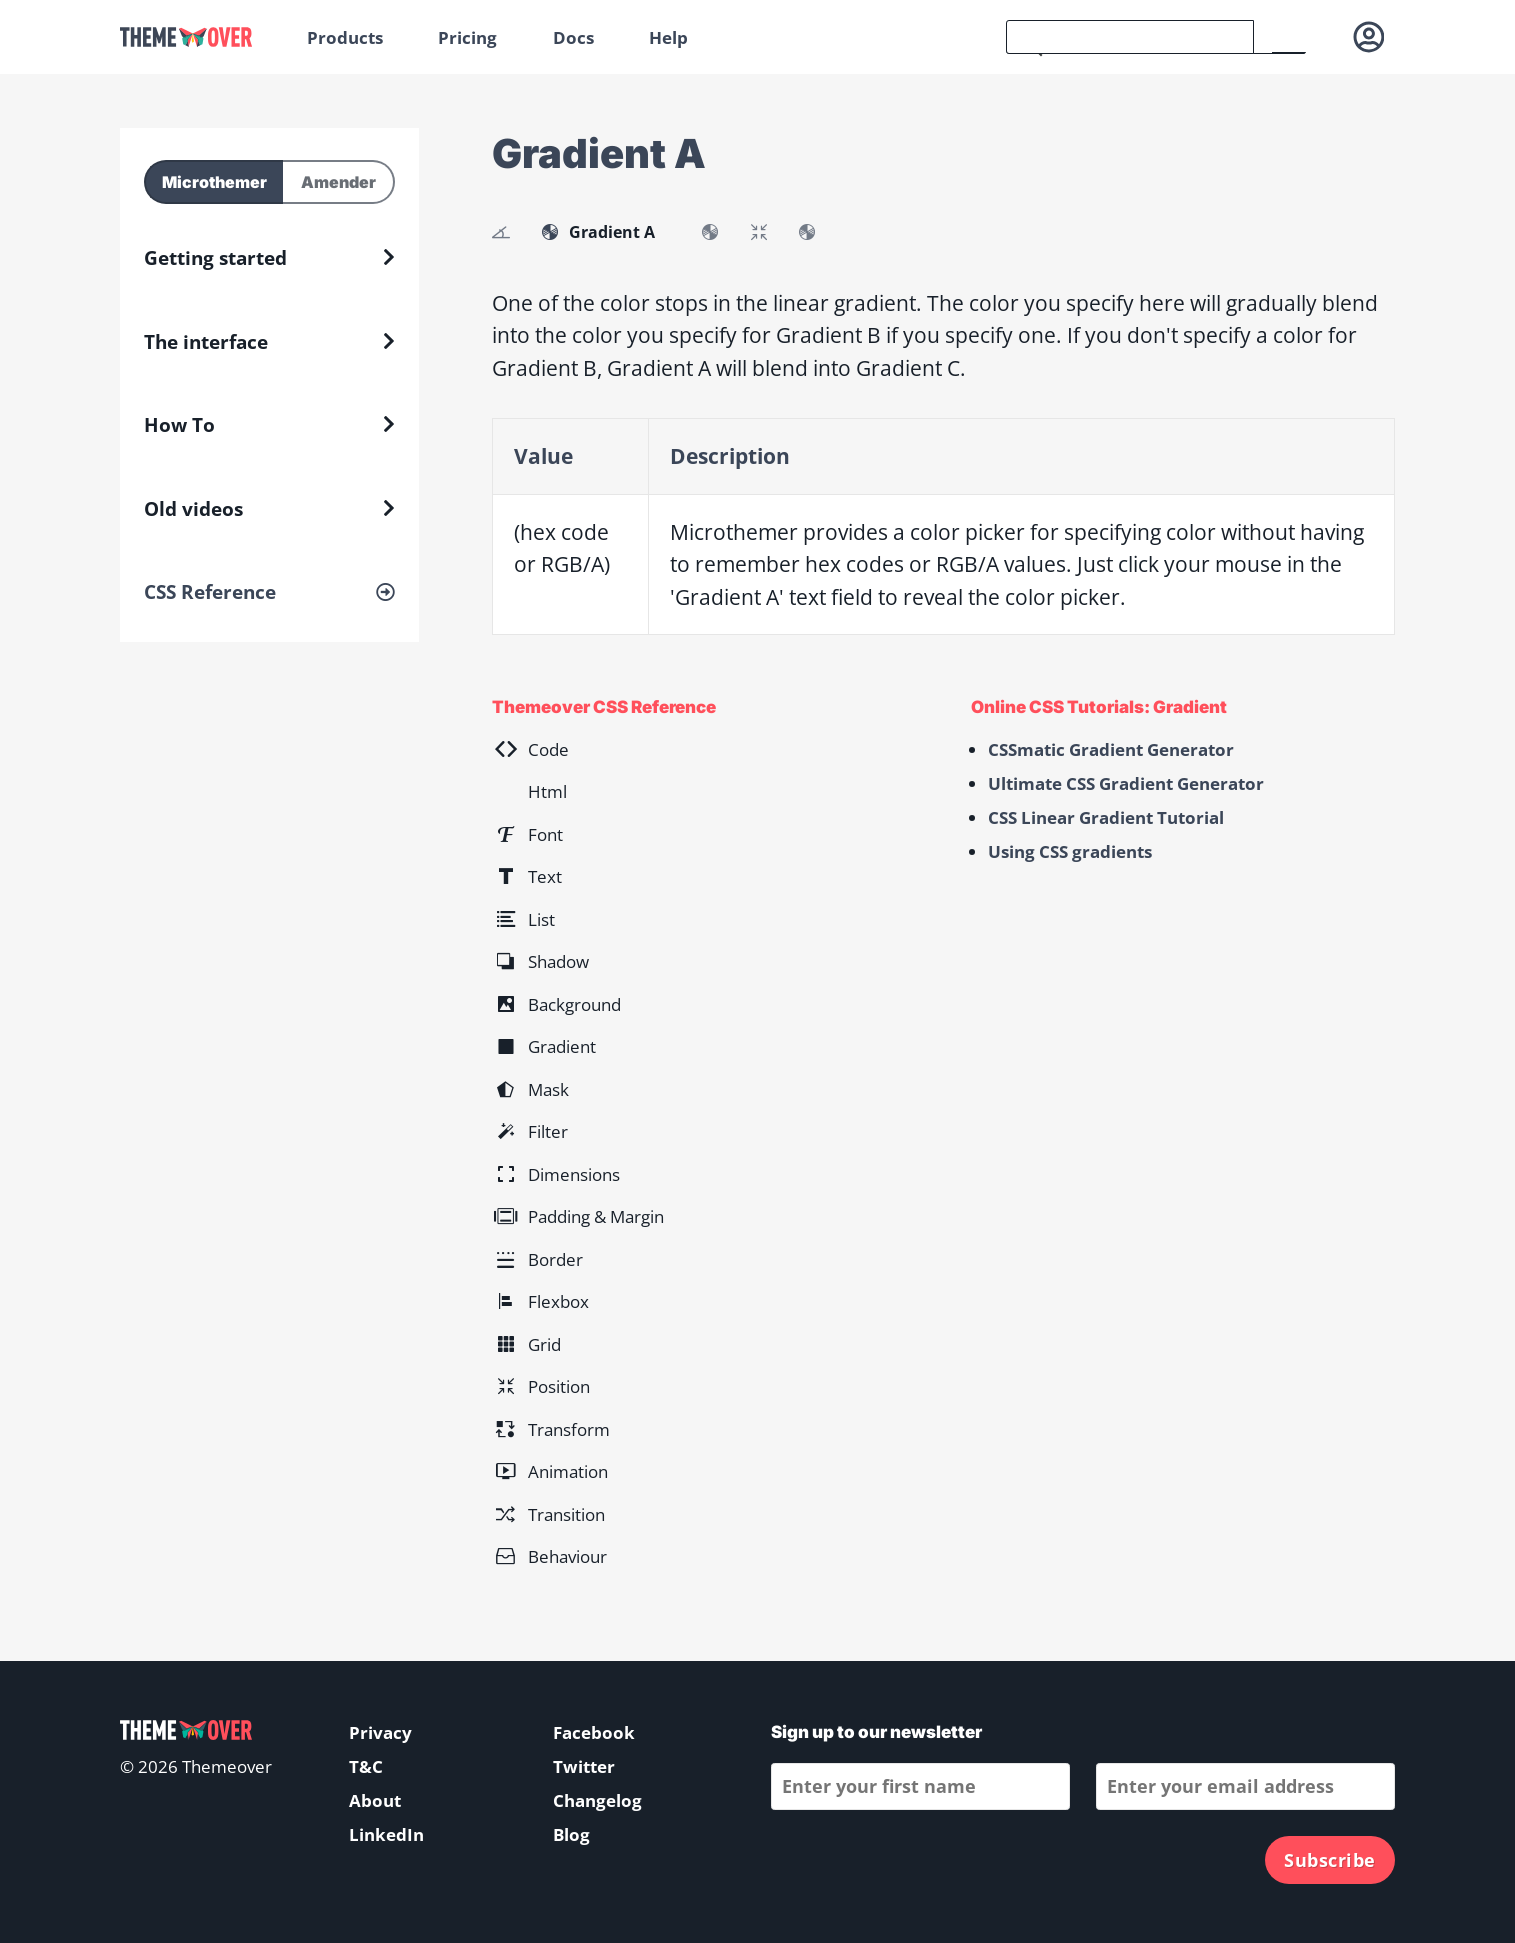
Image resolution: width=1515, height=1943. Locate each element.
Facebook (594, 1732)
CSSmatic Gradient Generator (1111, 749)
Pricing (467, 37)
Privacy (380, 1732)
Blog (571, 1834)
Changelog (597, 1800)
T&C (366, 1766)
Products (345, 37)
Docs (573, 37)
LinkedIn (386, 1834)
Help (668, 37)
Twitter (584, 1766)
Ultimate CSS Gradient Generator (1126, 783)
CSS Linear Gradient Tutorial (1106, 817)
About (375, 1800)
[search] (1130, 37)
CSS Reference (210, 592)
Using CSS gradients (1070, 851)
